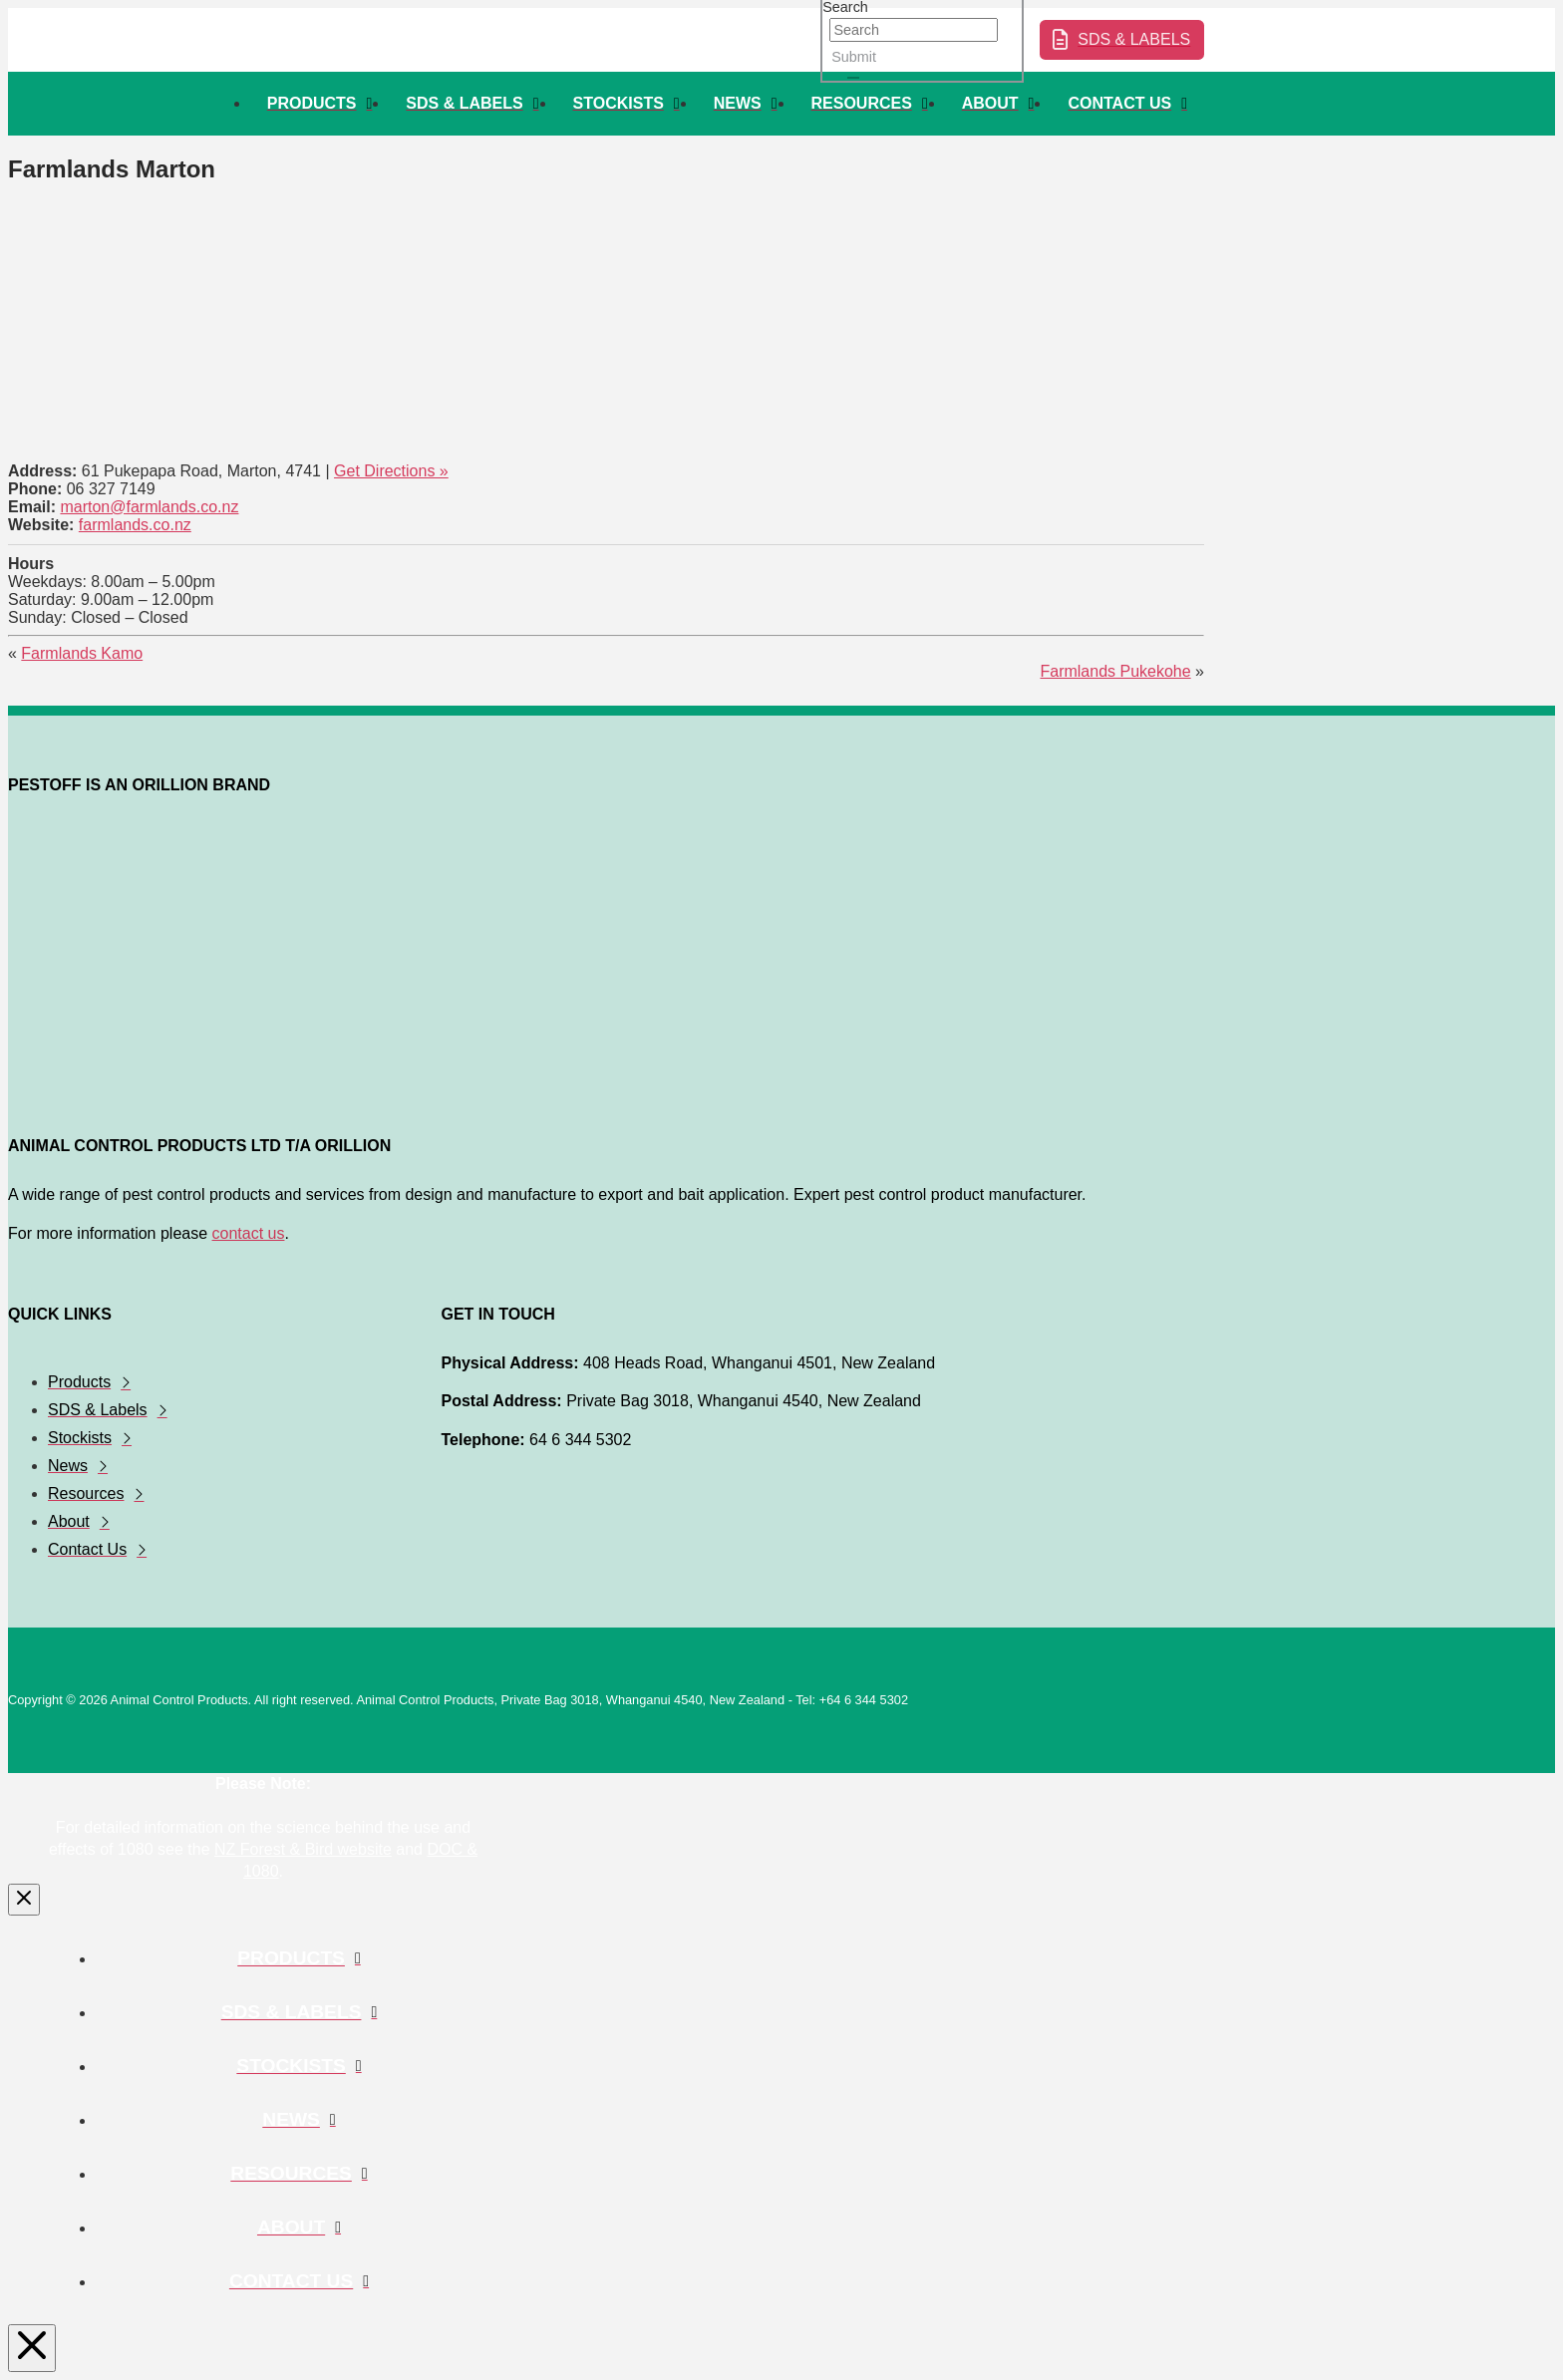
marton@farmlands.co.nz (149, 506)
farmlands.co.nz (135, 524)
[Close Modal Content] (24, 1900)
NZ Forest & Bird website (303, 1849)
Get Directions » (391, 470)
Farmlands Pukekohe (1115, 671)
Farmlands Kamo (82, 653)
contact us (248, 1233)
